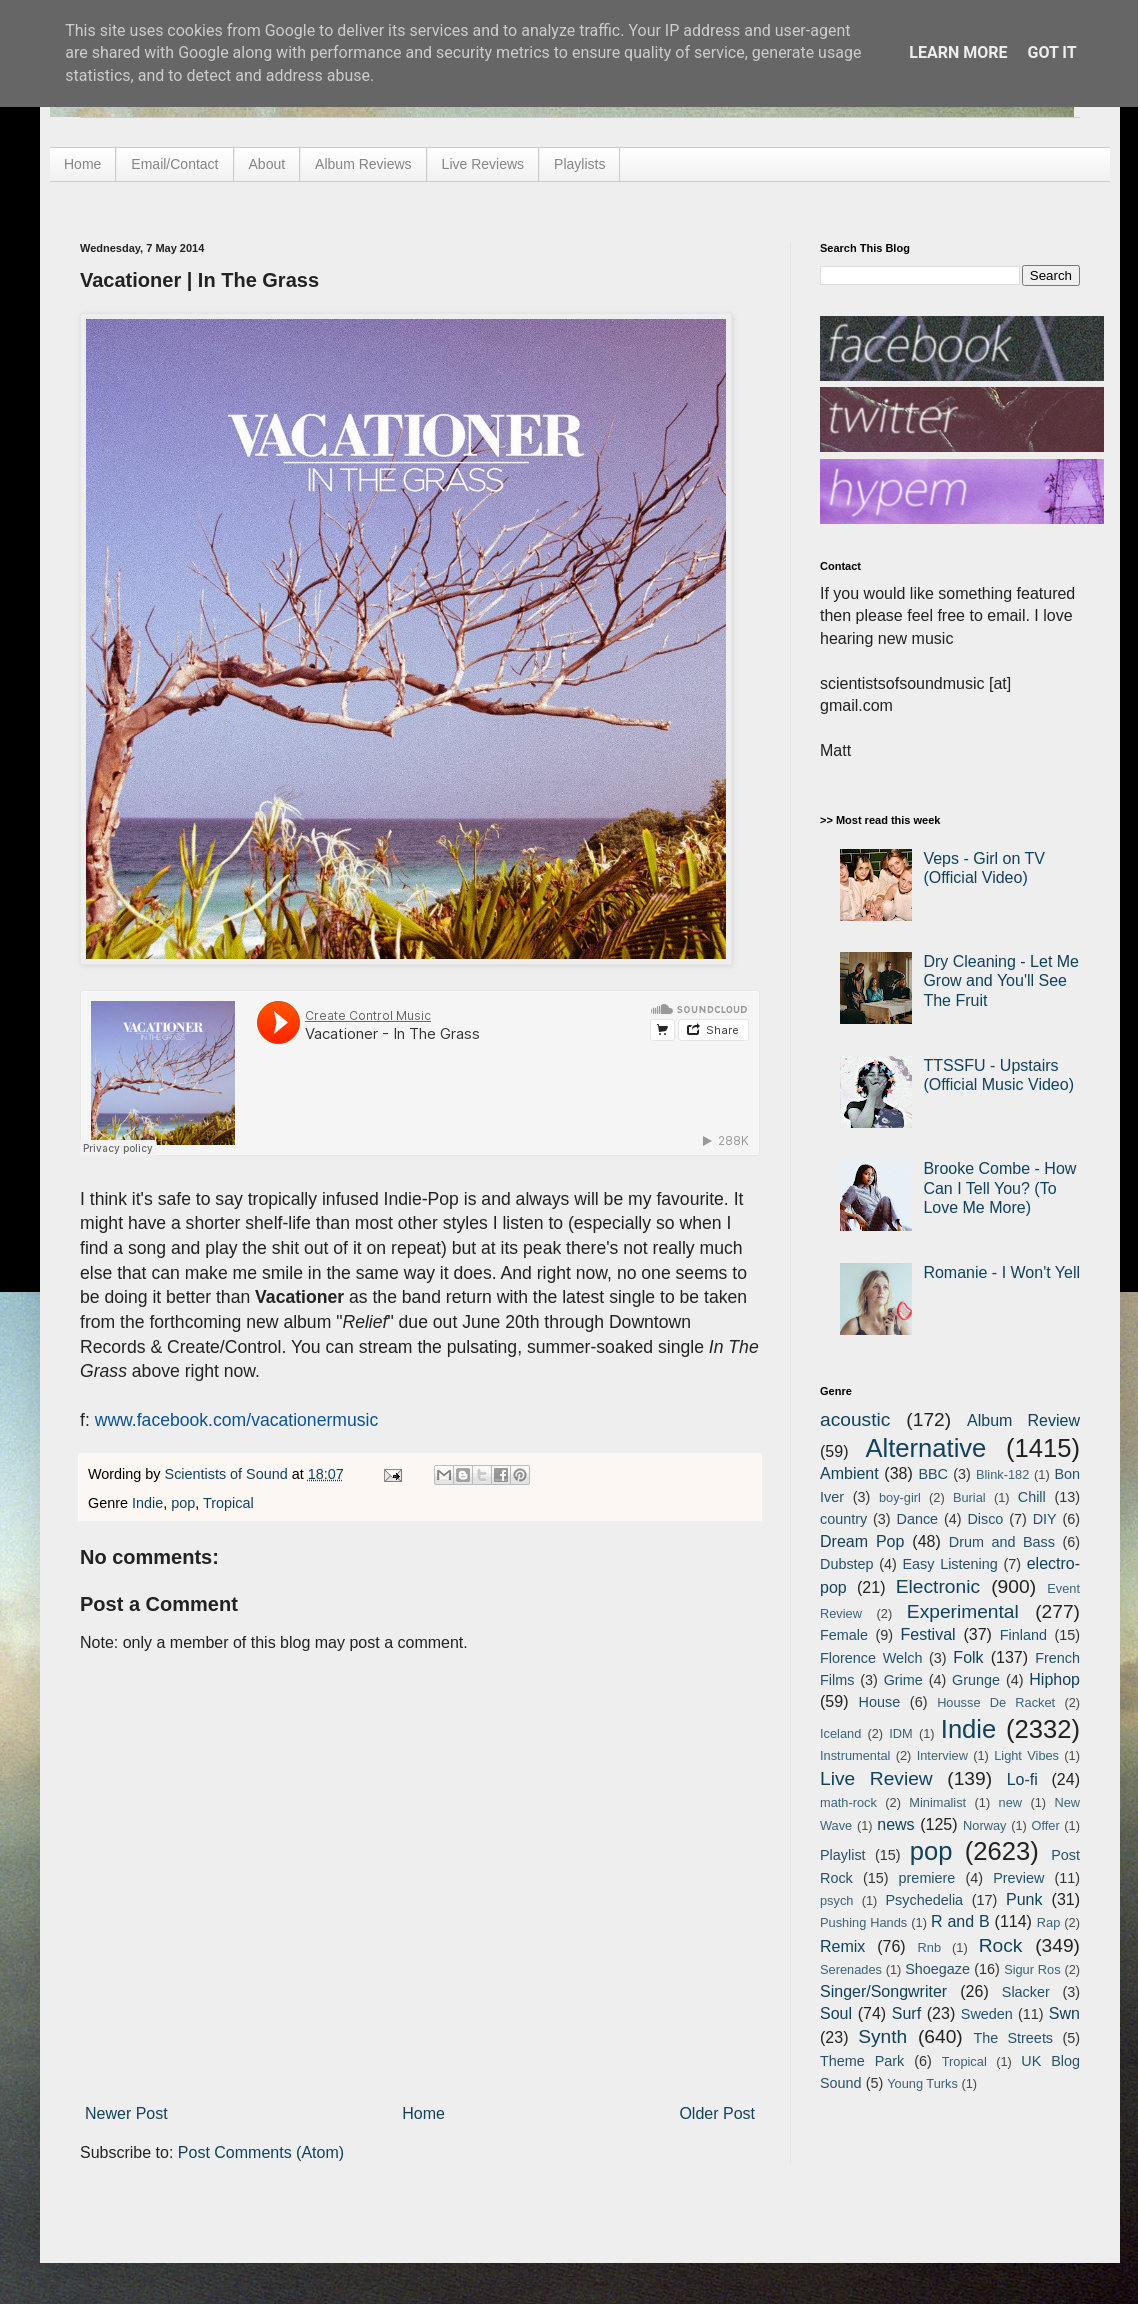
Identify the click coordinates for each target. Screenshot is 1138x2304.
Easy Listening (950, 1564)
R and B (960, 1921)
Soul (836, 2013)
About (267, 164)
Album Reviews (363, 164)
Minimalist (937, 1802)
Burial (969, 1497)
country (843, 1519)
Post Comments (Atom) (261, 2152)
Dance (917, 1519)
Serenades (851, 1969)
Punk (1024, 1899)
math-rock (848, 1802)
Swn (1064, 2013)
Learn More (958, 52)
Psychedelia (924, 1900)
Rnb (929, 1947)
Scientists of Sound (228, 1474)
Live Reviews (483, 164)
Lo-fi (1022, 1779)
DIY (1045, 1519)
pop (183, 1503)
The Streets (1013, 2038)
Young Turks (922, 2083)
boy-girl (900, 1497)
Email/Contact (174, 164)
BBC (933, 1474)
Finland (1023, 1635)
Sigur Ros (1032, 1969)
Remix (842, 1946)
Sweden (987, 2014)
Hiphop (1054, 1679)
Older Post (717, 2113)
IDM (900, 1733)
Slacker (1026, 1992)
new (1010, 1802)
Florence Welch (871, 1658)
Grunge (976, 1680)
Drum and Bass (1002, 1542)
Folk (968, 1657)
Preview (1018, 1878)
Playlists (579, 164)
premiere (927, 1878)
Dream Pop (862, 1541)
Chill (1032, 1497)
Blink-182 (1002, 1474)
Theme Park (862, 2061)
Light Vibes (1026, 1755)
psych (836, 1900)
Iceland (840, 1733)
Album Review (1023, 1420)
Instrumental (855, 1755)
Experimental (963, 1611)
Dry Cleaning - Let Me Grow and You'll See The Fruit (1001, 980)
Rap (1048, 1922)
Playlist (843, 1855)
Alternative (925, 1448)
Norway (984, 1825)
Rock (1001, 1945)
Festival (927, 1634)
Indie (147, 1503)
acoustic (855, 1419)
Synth (882, 2036)
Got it (1051, 52)
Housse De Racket (996, 1702)
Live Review (876, 1778)
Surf (906, 2013)
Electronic (938, 1586)
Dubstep (847, 1564)
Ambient (849, 1473)
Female (844, 1635)
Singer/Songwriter (883, 1991)
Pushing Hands (863, 1922)
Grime (903, 1680)
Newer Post (126, 2113)
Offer (1045, 1825)
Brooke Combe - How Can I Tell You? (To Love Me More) (999, 1187)
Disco (985, 1519)
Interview (942, 1755)
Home (82, 164)
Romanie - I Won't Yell (1001, 1272)
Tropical (228, 1503)
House (880, 1702)
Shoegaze (937, 1969)
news (895, 1824)
